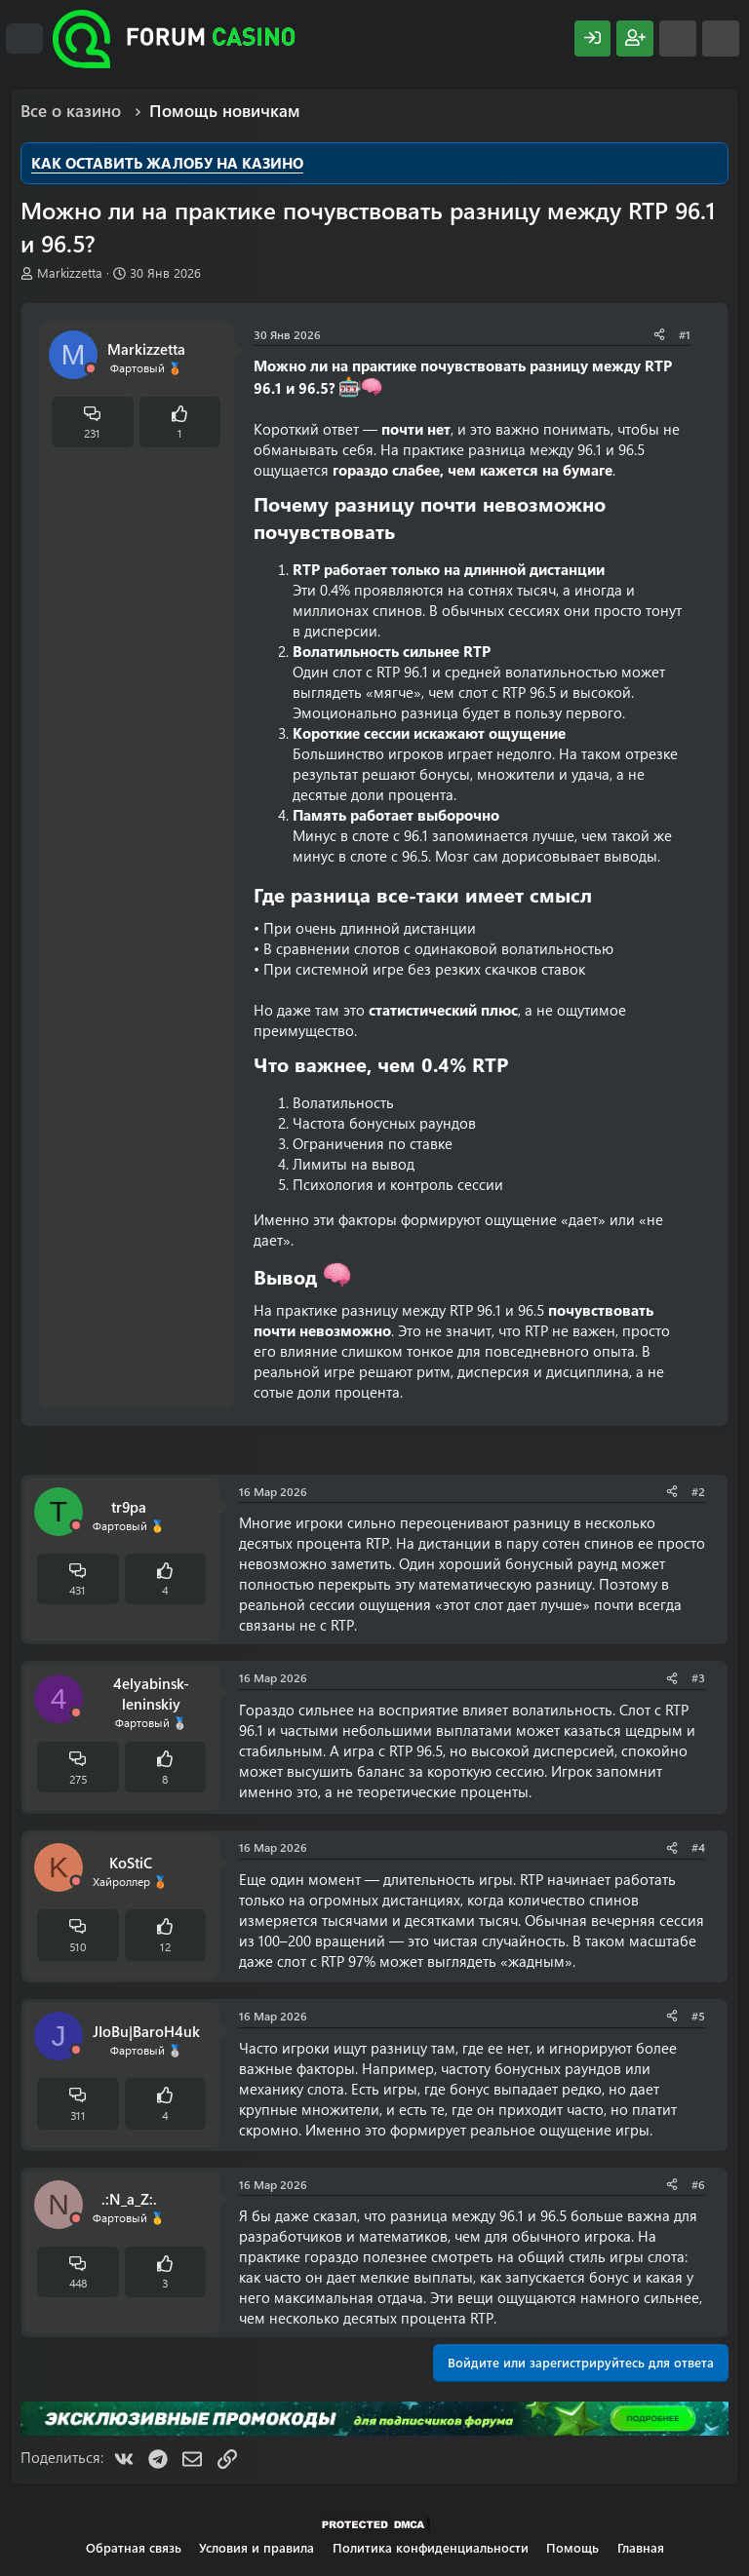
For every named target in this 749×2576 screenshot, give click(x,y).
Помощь (572, 2547)
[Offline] (91, 369)
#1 (684, 334)
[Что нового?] (677, 38)
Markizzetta (69, 272)
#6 (698, 2184)
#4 (698, 1847)
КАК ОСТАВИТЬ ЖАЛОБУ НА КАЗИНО (167, 163)
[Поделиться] (659, 335)
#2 (698, 1491)
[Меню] (24, 39)
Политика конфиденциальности (431, 2547)
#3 (698, 1677)
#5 (698, 2015)
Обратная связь (133, 2547)
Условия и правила (256, 2547)
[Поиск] (720, 38)
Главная (640, 2547)
